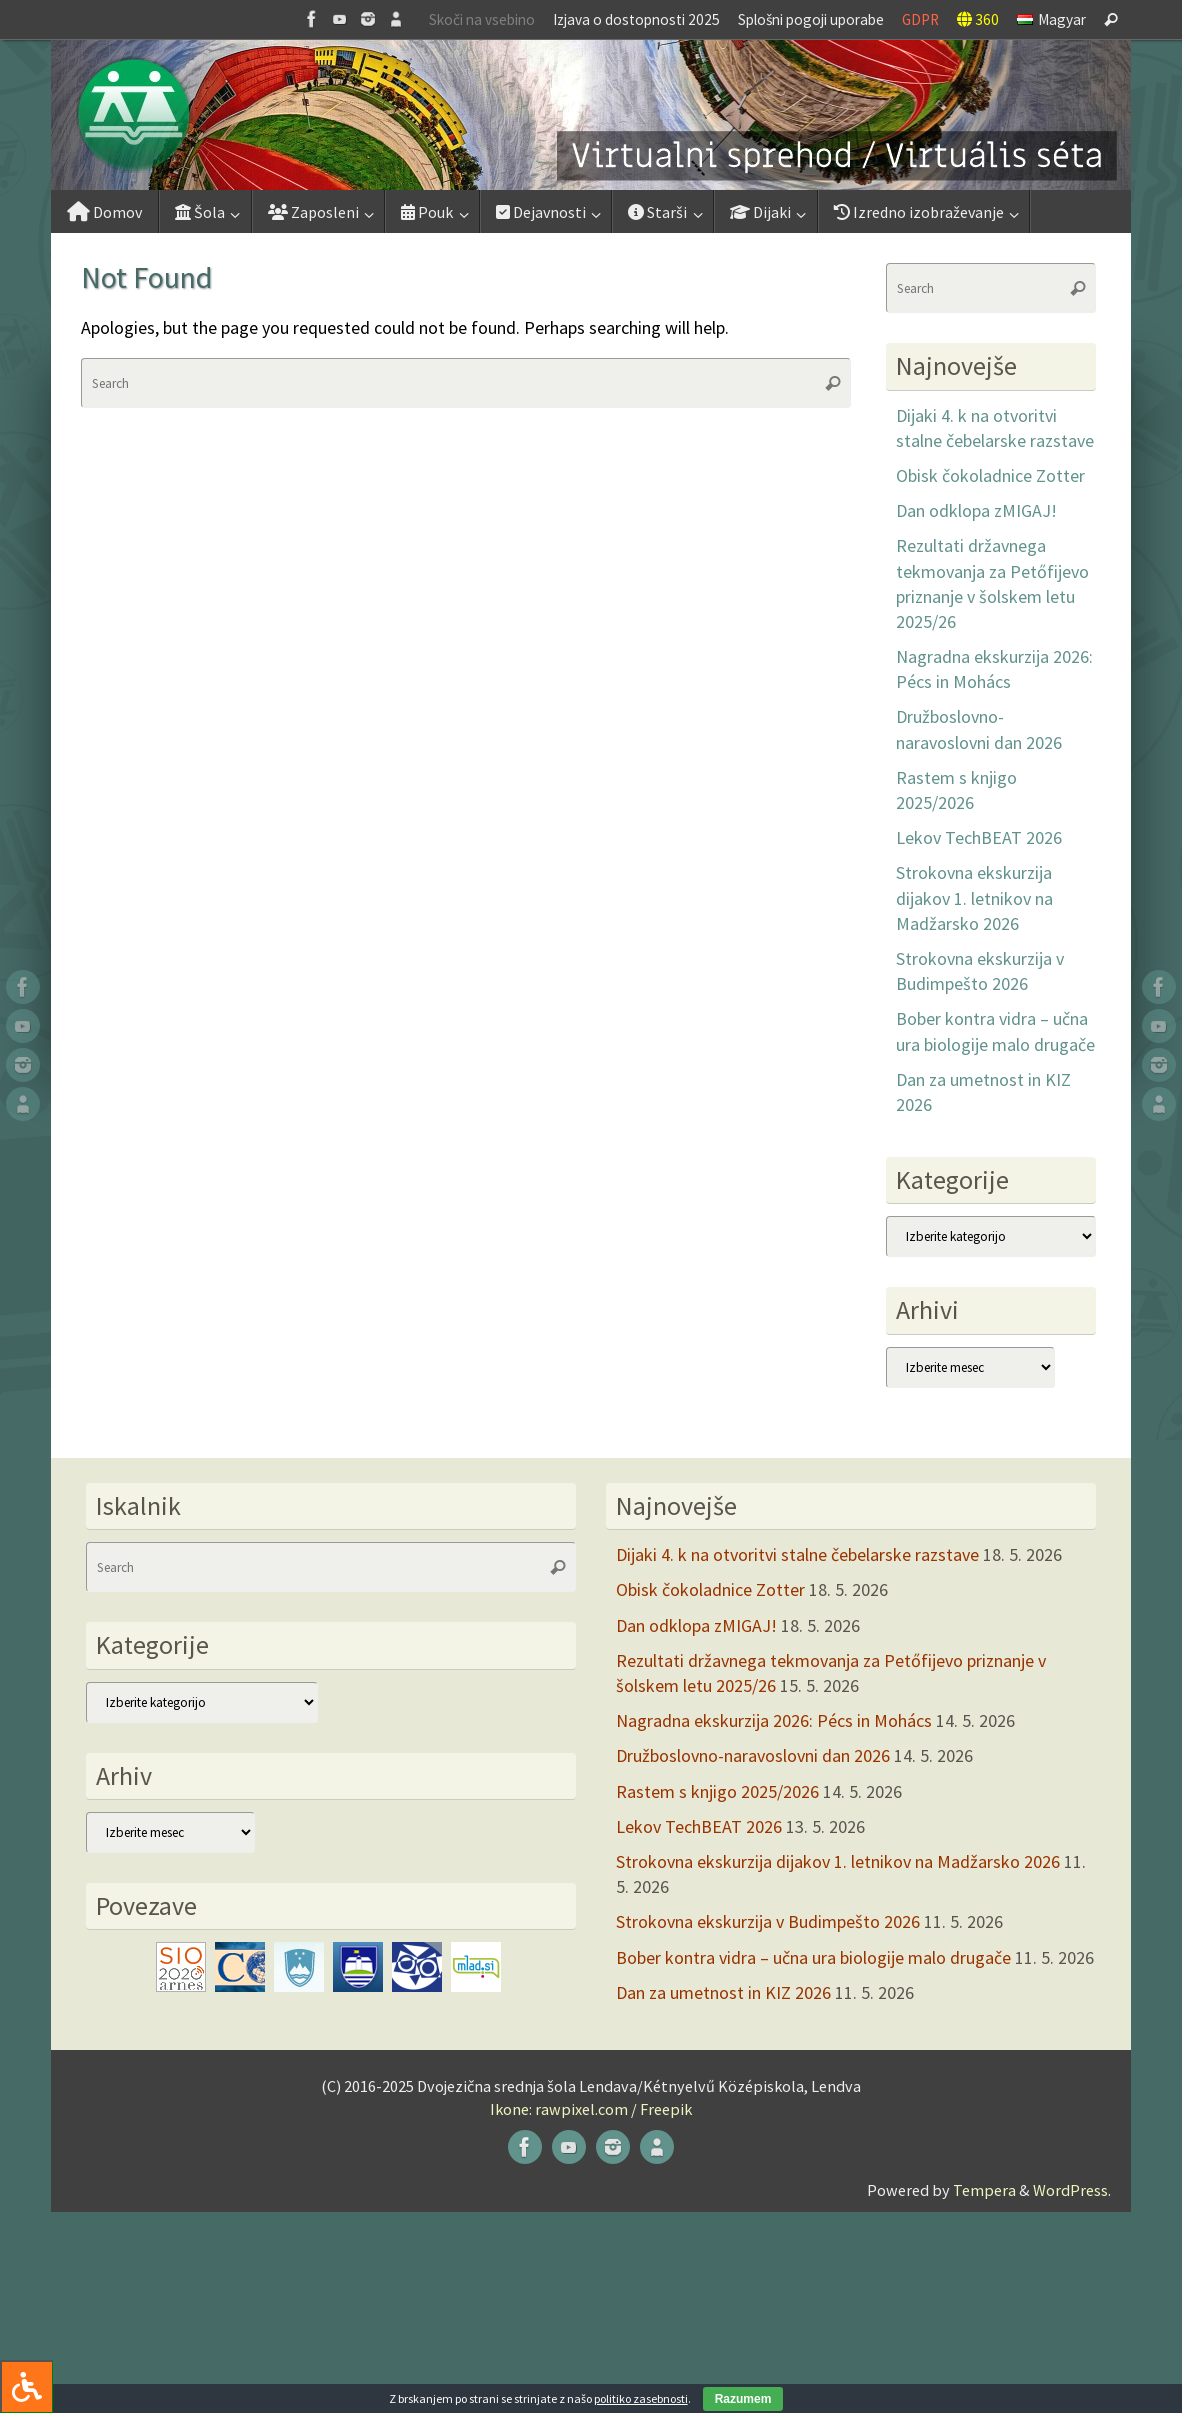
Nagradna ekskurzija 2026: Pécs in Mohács (774, 1720)
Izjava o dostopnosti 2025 (636, 19)
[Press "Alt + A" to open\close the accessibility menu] (26, 2386)
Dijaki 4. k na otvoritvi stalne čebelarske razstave (797, 1554)
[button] (591, 115)
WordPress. (1072, 2190)
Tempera (984, 2190)
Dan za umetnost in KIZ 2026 (723, 1992)
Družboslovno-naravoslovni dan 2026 (753, 1755)
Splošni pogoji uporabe (811, 19)
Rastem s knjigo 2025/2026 (717, 1791)
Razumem (743, 2399)
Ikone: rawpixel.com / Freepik (591, 2109)
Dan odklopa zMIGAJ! (976, 510)
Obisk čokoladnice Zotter (990, 475)
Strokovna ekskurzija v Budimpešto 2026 (768, 1921)
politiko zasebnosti (641, 2398)
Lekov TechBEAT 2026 (979, 837)
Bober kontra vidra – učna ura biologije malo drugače (813, 1957)
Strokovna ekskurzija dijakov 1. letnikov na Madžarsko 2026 (974, 897)
